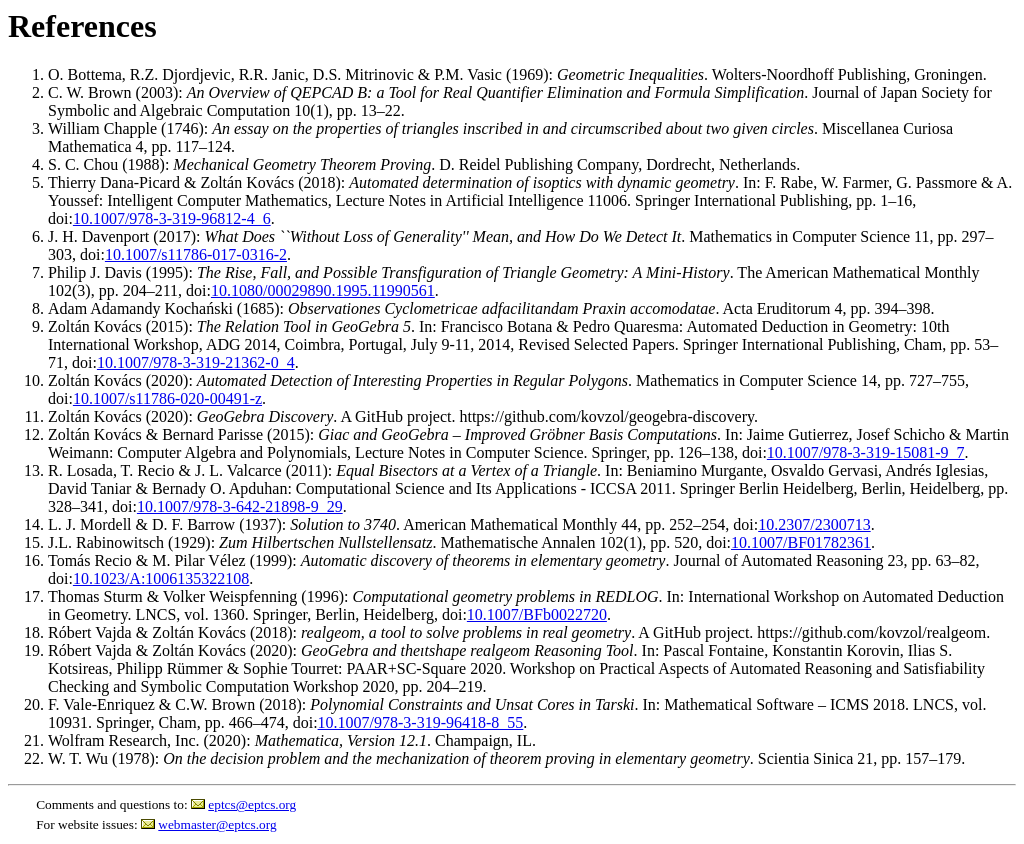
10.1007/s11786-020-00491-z (167, 398)
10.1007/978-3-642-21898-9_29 (240, 506)
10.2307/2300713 (814, 524)
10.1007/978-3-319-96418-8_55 (421, 722)
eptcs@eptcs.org (252, 804)
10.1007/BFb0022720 (537, 614)
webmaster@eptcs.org (217, 824)
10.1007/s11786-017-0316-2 (196, 254)
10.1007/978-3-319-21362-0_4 (196, 362)
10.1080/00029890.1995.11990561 (323, 290)
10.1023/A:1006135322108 (161, 578)
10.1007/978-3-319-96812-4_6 (172, 218)
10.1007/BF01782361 (801, 542)
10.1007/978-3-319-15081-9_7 (866, 452)
